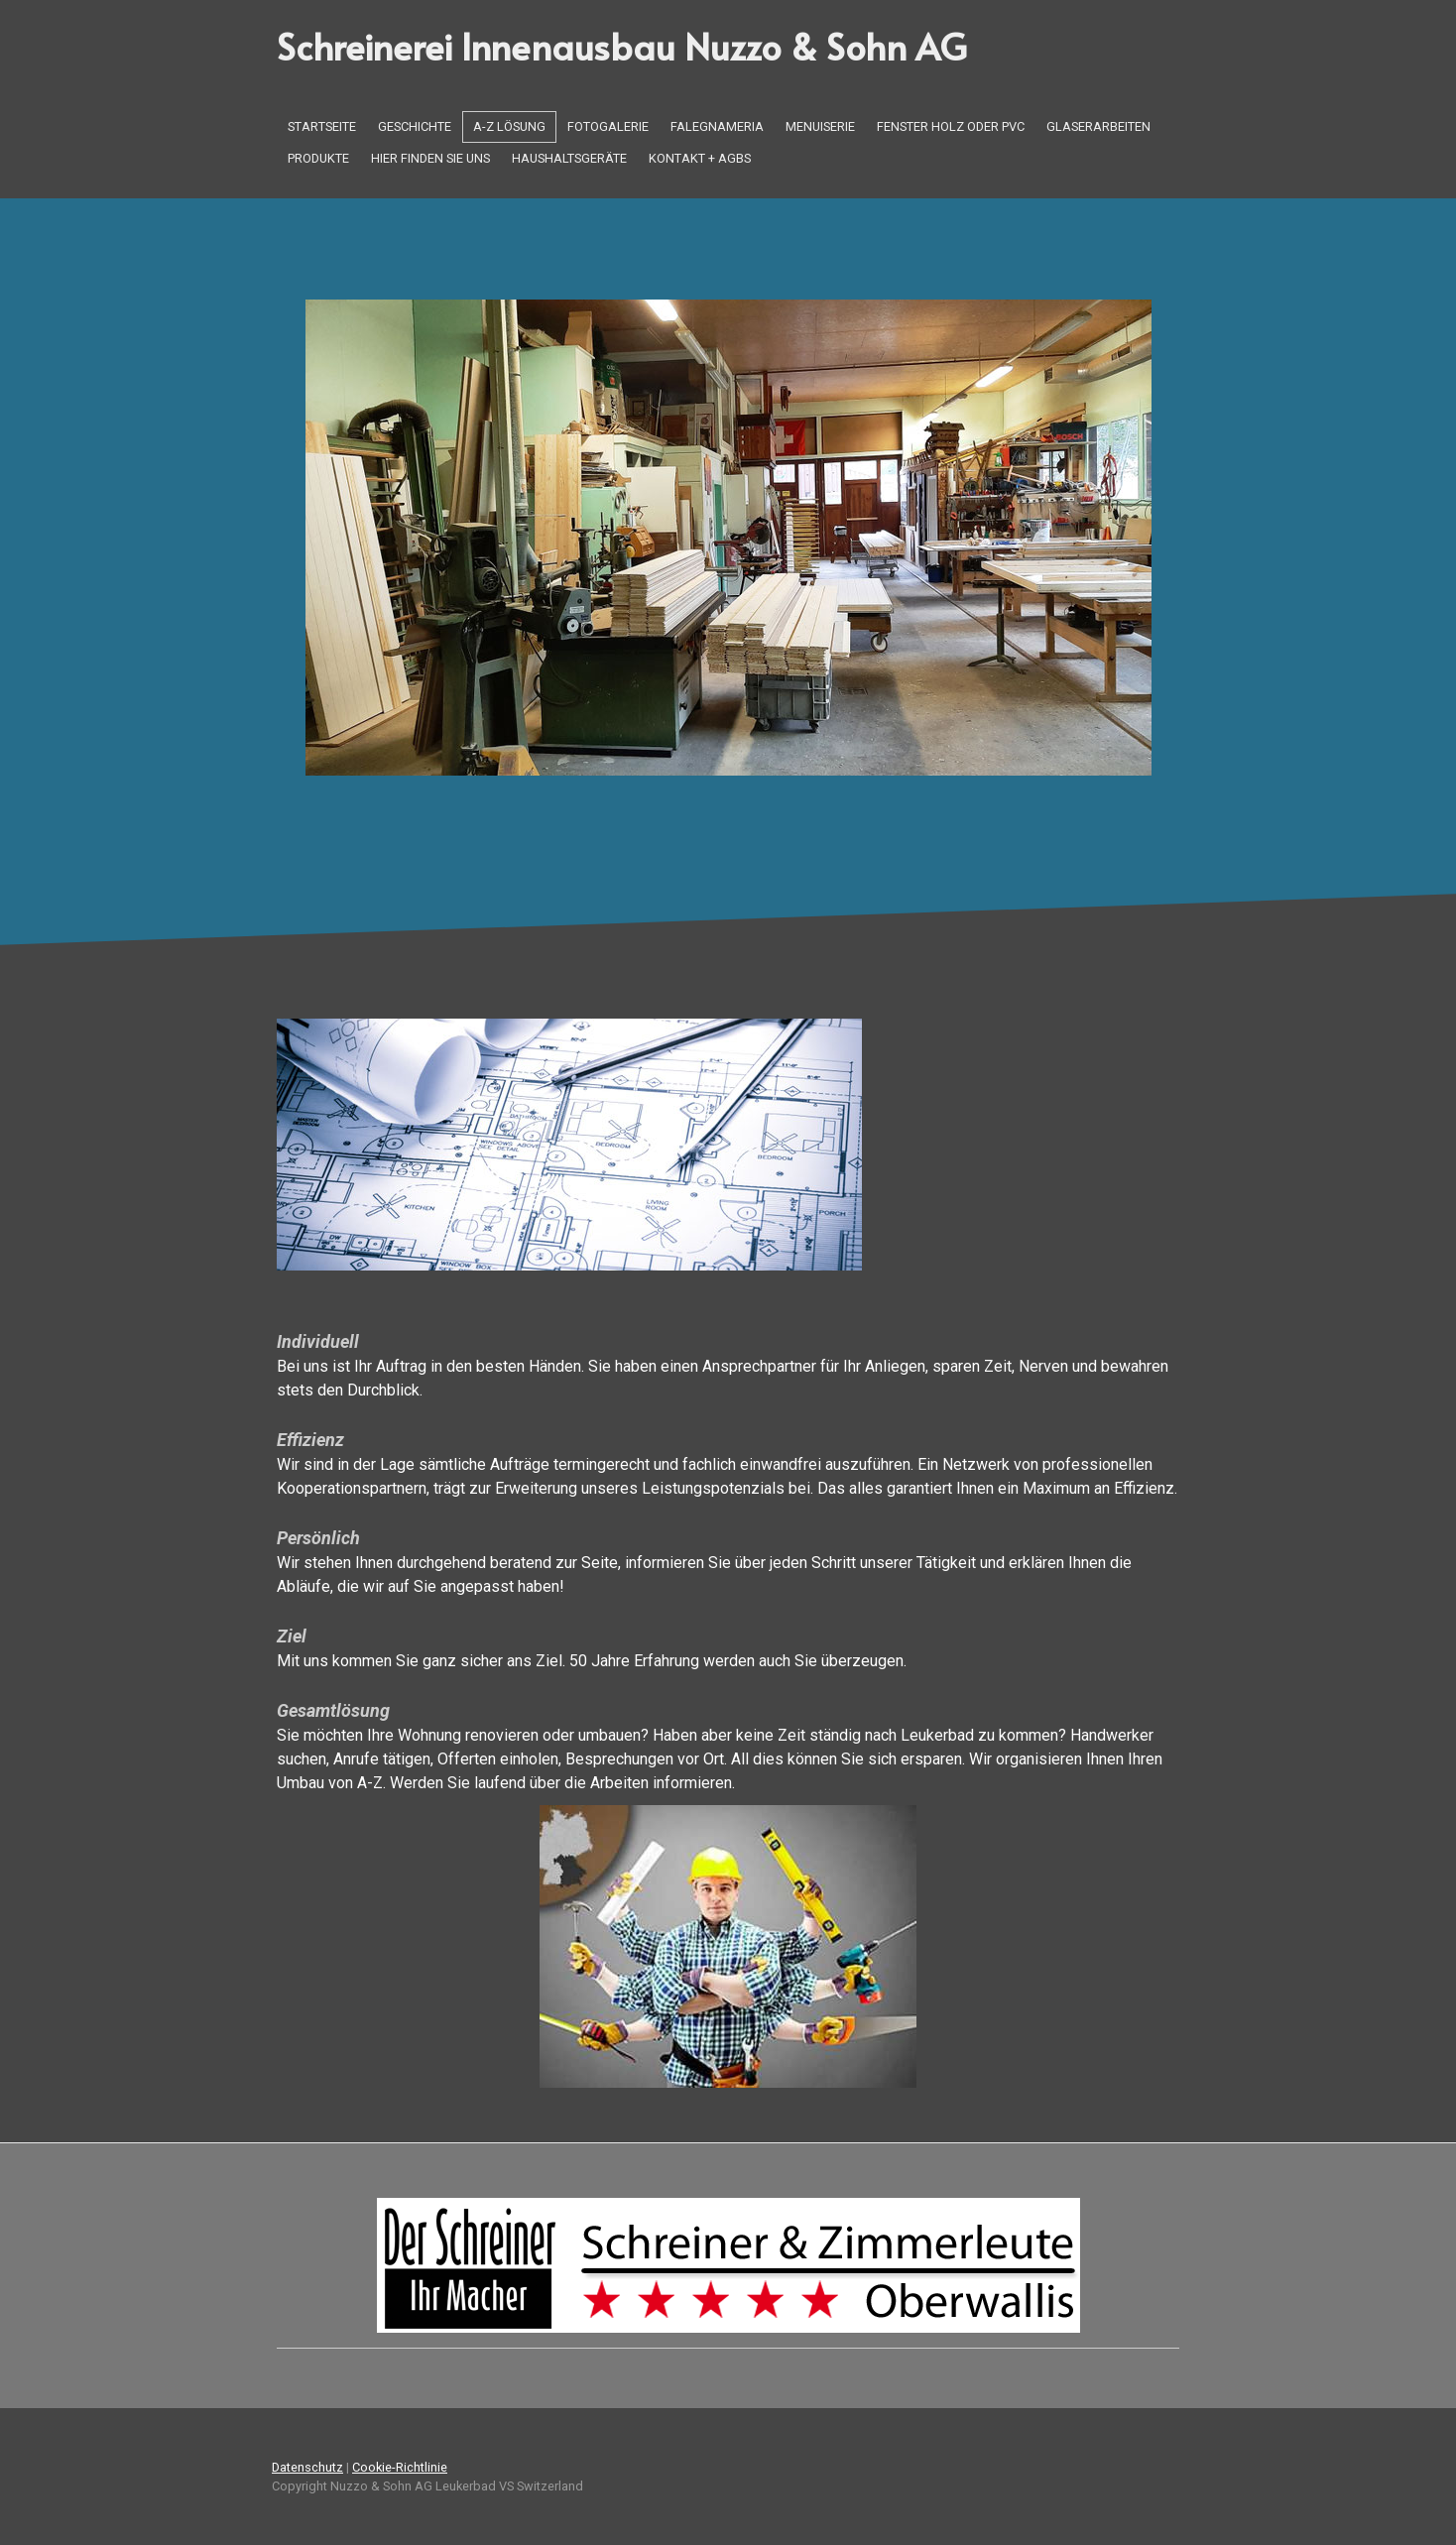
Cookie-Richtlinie (399, 2467)
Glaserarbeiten (1098, 126)
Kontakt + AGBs (700, 158)
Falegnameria (717, 126)
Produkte (318, 158)
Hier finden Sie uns (430, 158)
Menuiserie (820, 126)
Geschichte (414, 126)
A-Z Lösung (509, 126)
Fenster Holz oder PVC (951, 126)
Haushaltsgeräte (569, 158)
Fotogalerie (608, 126)
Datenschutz (307, 2467)
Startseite (322, 126)
